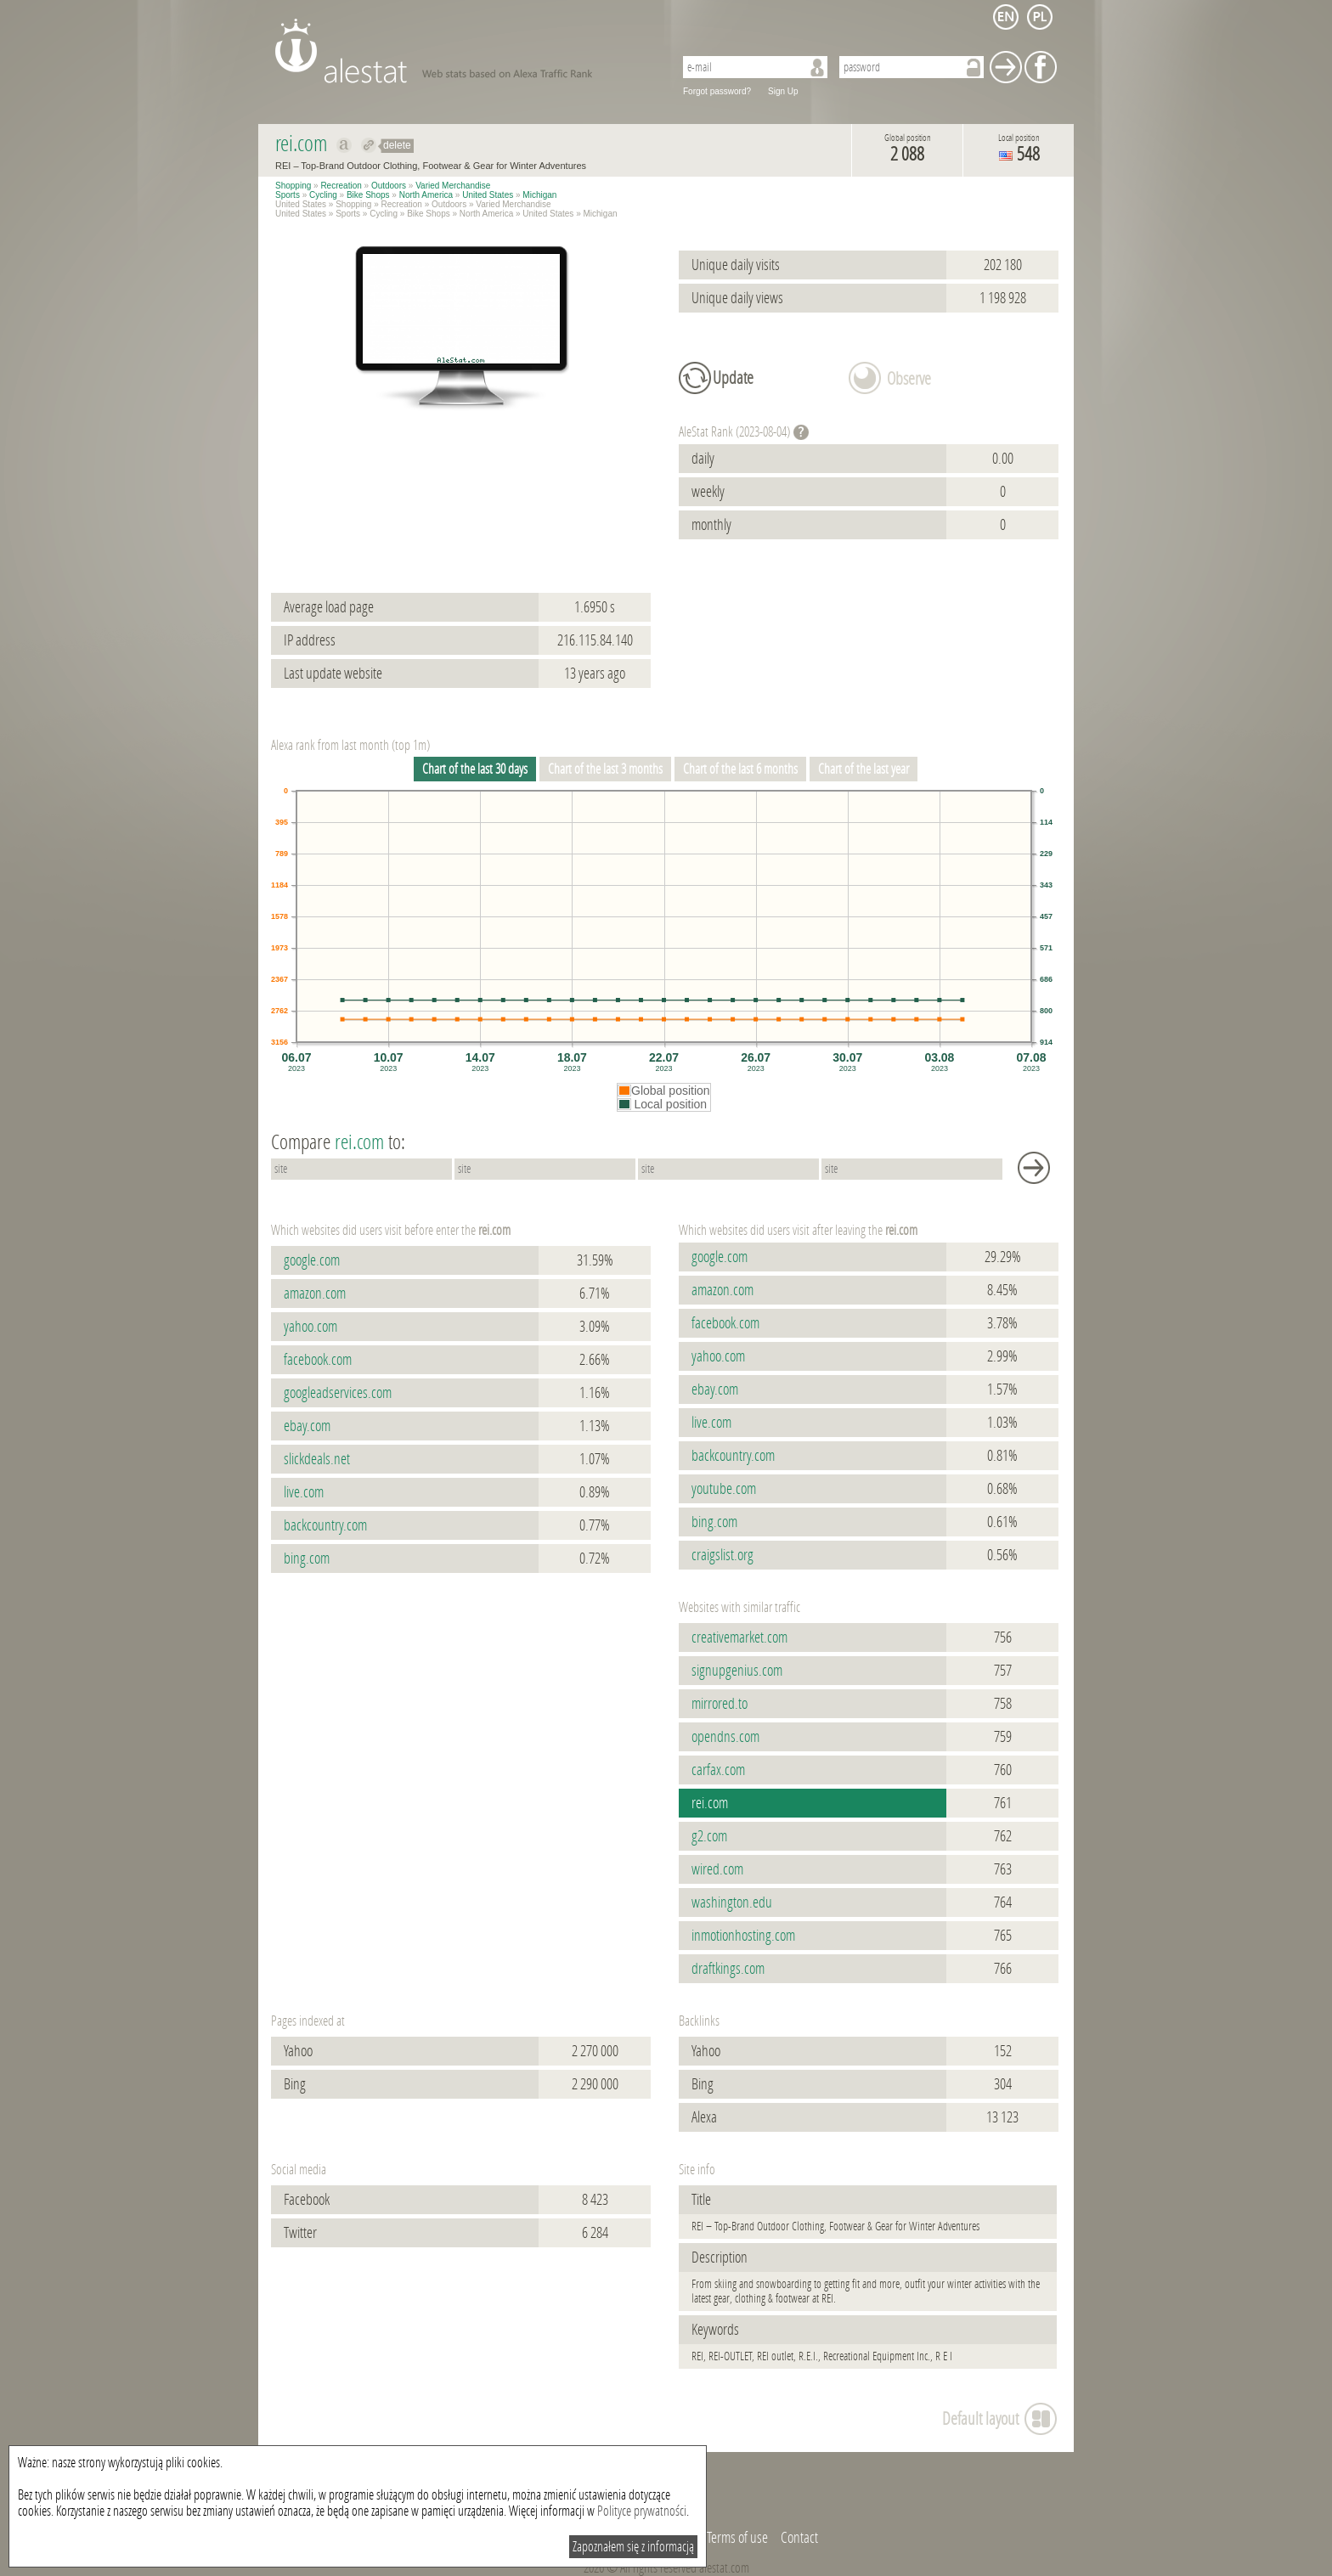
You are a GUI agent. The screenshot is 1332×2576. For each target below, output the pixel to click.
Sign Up (783, 91)
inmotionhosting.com (743, 1935)
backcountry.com (325, 1525)
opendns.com (725, 1737)
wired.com (717, 1869)
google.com (312, 1260)
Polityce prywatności (641, 2511)
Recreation (340, 185)
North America (426, 195)
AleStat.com (464, 51)
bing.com (307, 1558)
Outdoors (388, 185)
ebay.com (307, 1426)
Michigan (539, 195)
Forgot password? (717, 91)
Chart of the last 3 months (605, 769)
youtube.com (723, 1489)
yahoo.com (310, 1326)
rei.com (709, 1803)
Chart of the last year (863, 769)
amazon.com (315, 1293)
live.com (304, 1492)
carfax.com (718, 1770)
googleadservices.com (338, 1393)
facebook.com (318, 1359)
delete (397, 145)
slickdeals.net (317, 1459)
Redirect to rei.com (369, 145)
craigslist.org (722, 1555)
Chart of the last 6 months (740, 769)
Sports (287, 195)
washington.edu (731, 1902)
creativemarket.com (739, 1637)
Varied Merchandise (452, 185)
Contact (799, 2537)
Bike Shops (368, 195)
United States (487, 195)
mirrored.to (719, 1703)
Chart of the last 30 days (475, 769)
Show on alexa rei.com (344, 145)
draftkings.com (728, 1968)
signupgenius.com (736, 1670)
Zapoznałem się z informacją (633, 2547)
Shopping (293, 185)
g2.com (709, 1836)
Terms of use (737, 2537)
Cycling (323, 195)
